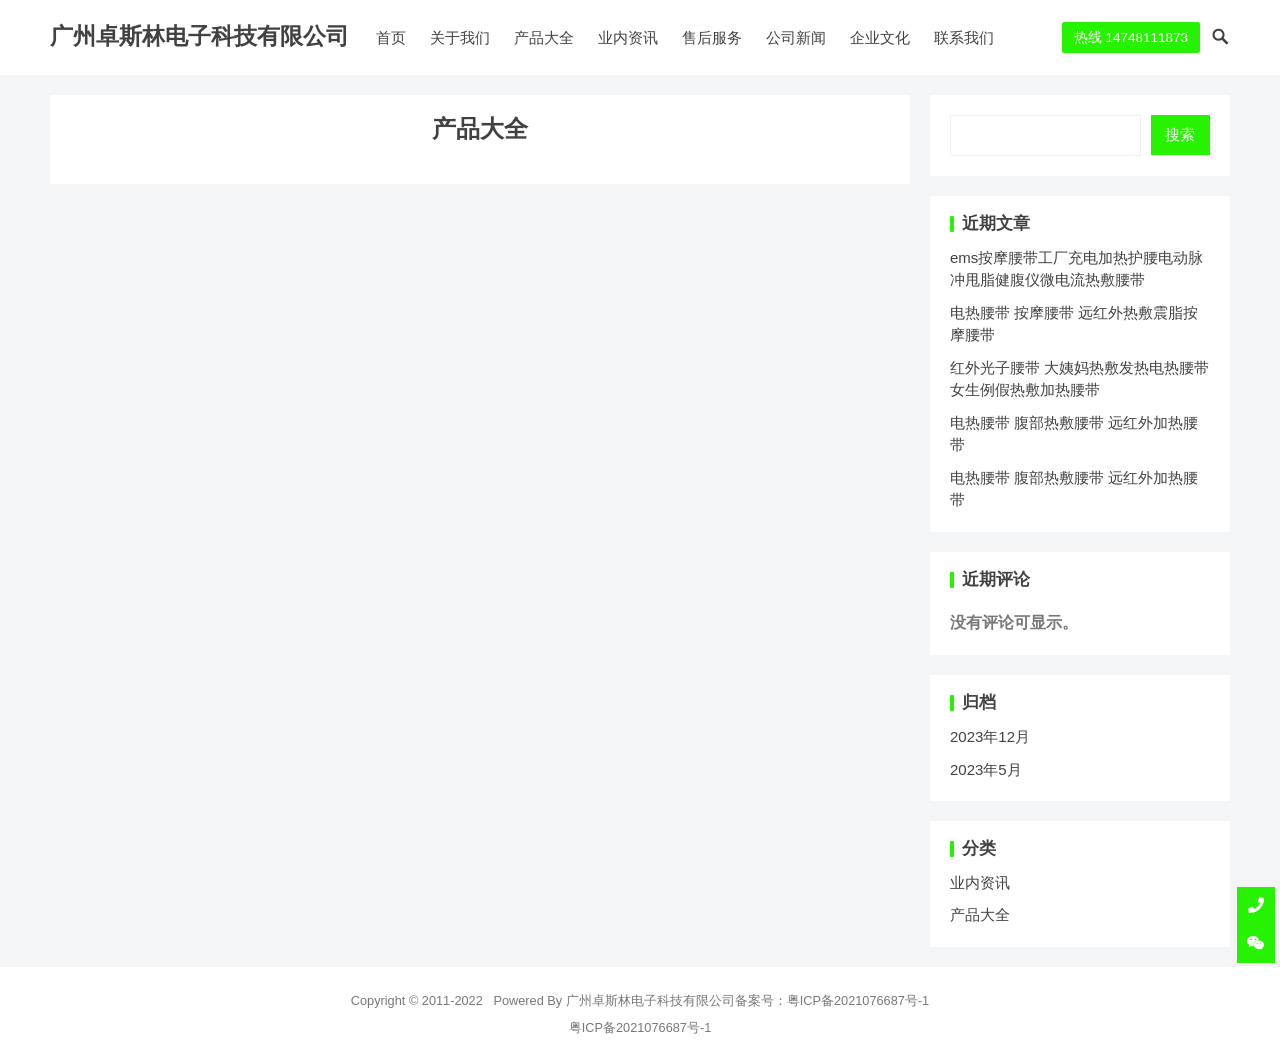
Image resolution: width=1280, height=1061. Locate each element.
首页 (391, 37)
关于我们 (460, 37)
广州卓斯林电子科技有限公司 (199, 36)
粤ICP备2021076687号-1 (858, 1000)
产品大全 (544, 37)
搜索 (1180, 134)
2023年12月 (990, 736)
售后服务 (712, 37)
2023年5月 (986, 769)
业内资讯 (628, 37)
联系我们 (964, 37)
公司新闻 (796, 37)
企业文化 (880, 37)
